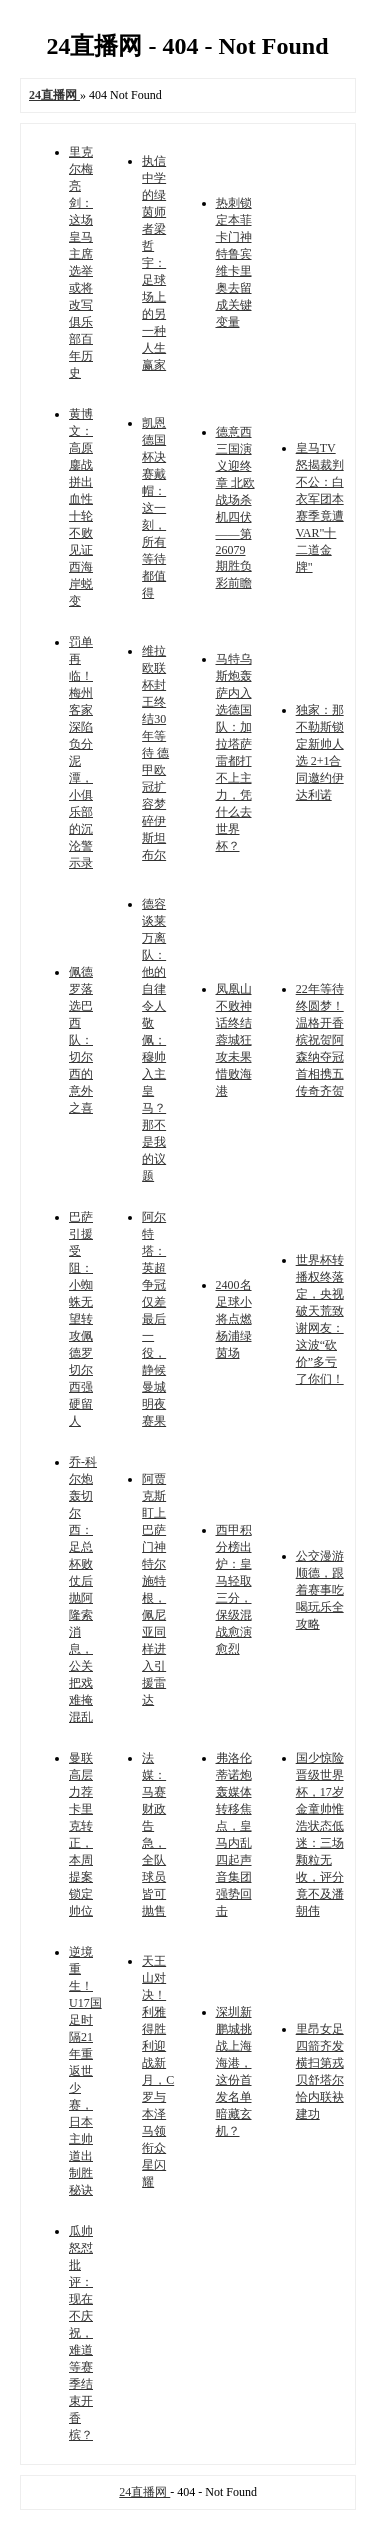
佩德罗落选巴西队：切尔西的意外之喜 (81, 1040)
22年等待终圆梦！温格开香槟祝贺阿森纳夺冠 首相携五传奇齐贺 (320, 1040)
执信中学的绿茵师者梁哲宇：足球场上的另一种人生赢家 (154, 263)
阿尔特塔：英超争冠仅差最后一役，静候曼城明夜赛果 (154, 1319)
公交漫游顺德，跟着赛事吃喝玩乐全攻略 (320, 1590)
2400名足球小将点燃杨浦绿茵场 (234, 1319)
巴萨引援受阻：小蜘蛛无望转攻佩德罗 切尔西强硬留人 (81, 1319)
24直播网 (144, 2492)
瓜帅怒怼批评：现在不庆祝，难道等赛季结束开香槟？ (81, 2333)
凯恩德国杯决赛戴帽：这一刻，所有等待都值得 (154, 508)
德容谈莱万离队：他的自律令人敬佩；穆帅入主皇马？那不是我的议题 (154, 1040)
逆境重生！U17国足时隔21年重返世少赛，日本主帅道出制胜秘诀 (85, 2071)
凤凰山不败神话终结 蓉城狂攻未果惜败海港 (234, 1040)
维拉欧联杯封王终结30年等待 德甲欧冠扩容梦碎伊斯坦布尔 (155, 753)
